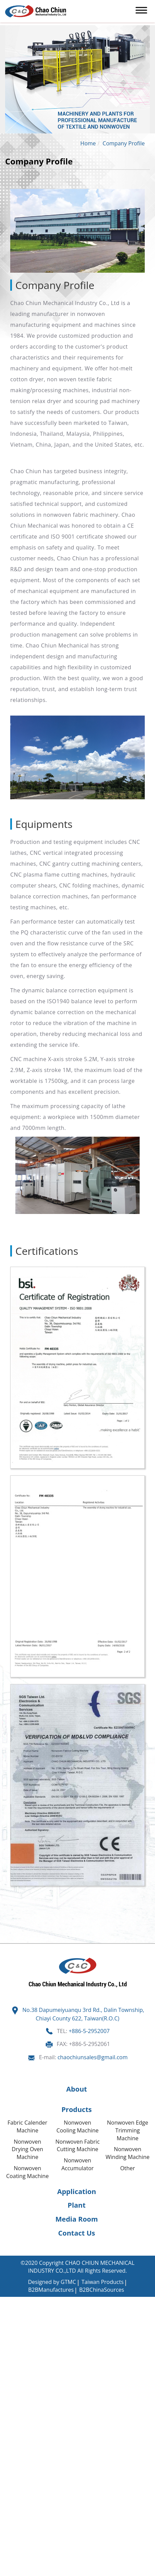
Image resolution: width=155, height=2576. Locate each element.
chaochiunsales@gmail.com (92, 2057)
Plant (77, 2205)
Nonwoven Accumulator (77, 2164)
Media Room (76, 2219)
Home (88, 143)
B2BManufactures (51, 2289)
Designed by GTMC (52, 2282)
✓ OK (57, 2572)
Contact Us (76, 2233)
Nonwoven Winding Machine (127, 2153)
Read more (16, 2394)
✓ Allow (9, 2316)
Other (127, 2168)
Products (76, 2109)
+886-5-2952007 (89, 2031)
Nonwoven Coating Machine (27, 2172)
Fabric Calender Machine (27, 2126)
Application (76, 2191)
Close (7, 2300)
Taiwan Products (103, 2282)
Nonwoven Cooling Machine (77, 2126)
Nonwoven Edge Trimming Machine (127, 2130)
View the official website (64, 2394)
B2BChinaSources (101, 2289)
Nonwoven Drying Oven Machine (27, 2149)
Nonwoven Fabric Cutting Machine (77, 2145)
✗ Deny (9, 2324)
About (76, 2089)
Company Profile (124, 143)
